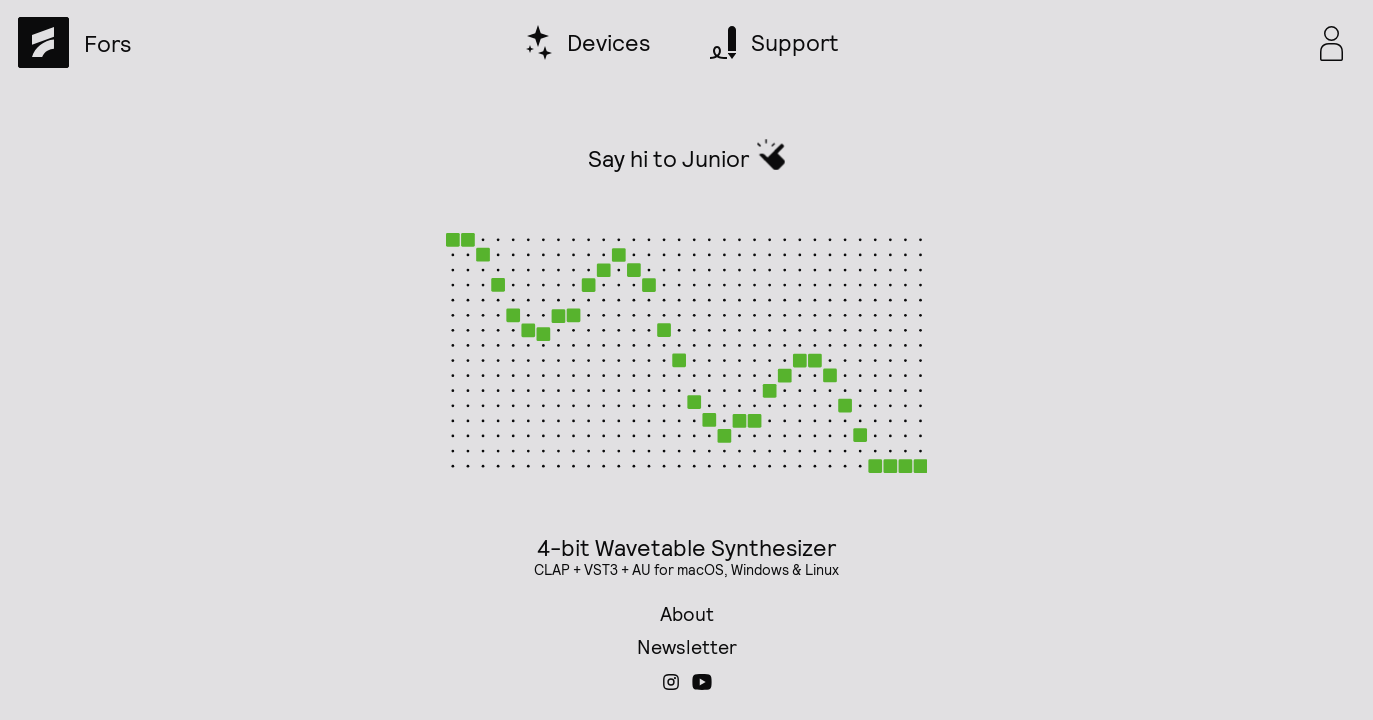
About (687, 613)
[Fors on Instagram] (671, 688)
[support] (774, 42)
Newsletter (687, 646)
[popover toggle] (1331, 42)
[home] (74, 42)
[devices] (588, 42)
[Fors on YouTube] (702, 688)
